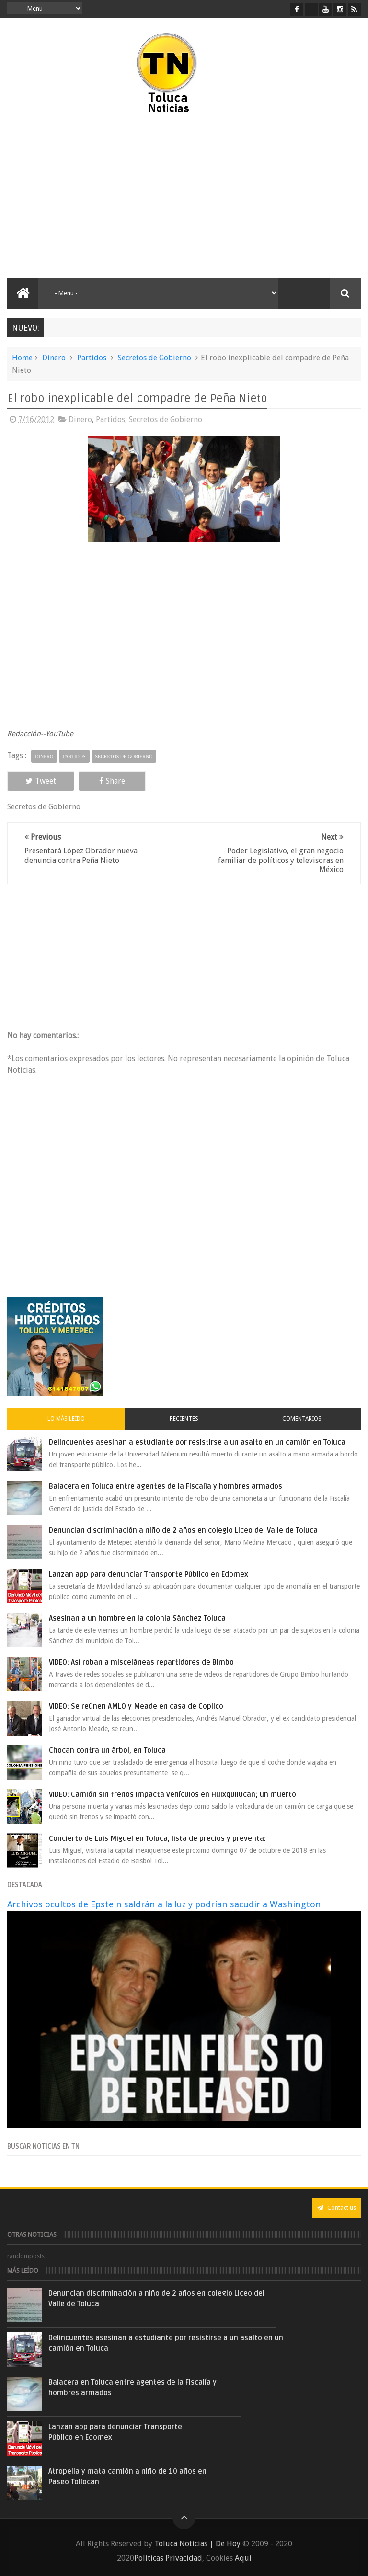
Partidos (91, 357)
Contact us (336, 2207)
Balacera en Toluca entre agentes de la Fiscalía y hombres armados (165, 1486)
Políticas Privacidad (168, 2558)
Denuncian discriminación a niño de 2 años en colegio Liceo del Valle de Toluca (183, 1530)
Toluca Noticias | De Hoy (197, 2543)
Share (112, 780)
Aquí (243, 2558)
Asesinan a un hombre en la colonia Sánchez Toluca (137, 1618)
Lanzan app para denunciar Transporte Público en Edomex (148, 1574)
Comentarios (302, 1418)
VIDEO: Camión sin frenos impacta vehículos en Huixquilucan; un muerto (172, 1794)
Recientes (184, 1418)
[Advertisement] (90, 196)
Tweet (40, 780)
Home (22, 357)
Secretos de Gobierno (154, 357)
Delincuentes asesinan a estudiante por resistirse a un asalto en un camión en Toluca (197, 1442)
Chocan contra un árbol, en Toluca (107, 1750)
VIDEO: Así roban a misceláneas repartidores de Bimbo (141, 1662)
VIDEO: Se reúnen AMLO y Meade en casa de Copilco (136, 1706)
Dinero (54, 357)
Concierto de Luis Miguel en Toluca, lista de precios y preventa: (157, 1838)
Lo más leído (66, 1418)
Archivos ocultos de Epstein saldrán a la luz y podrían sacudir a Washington (164, 1904)
